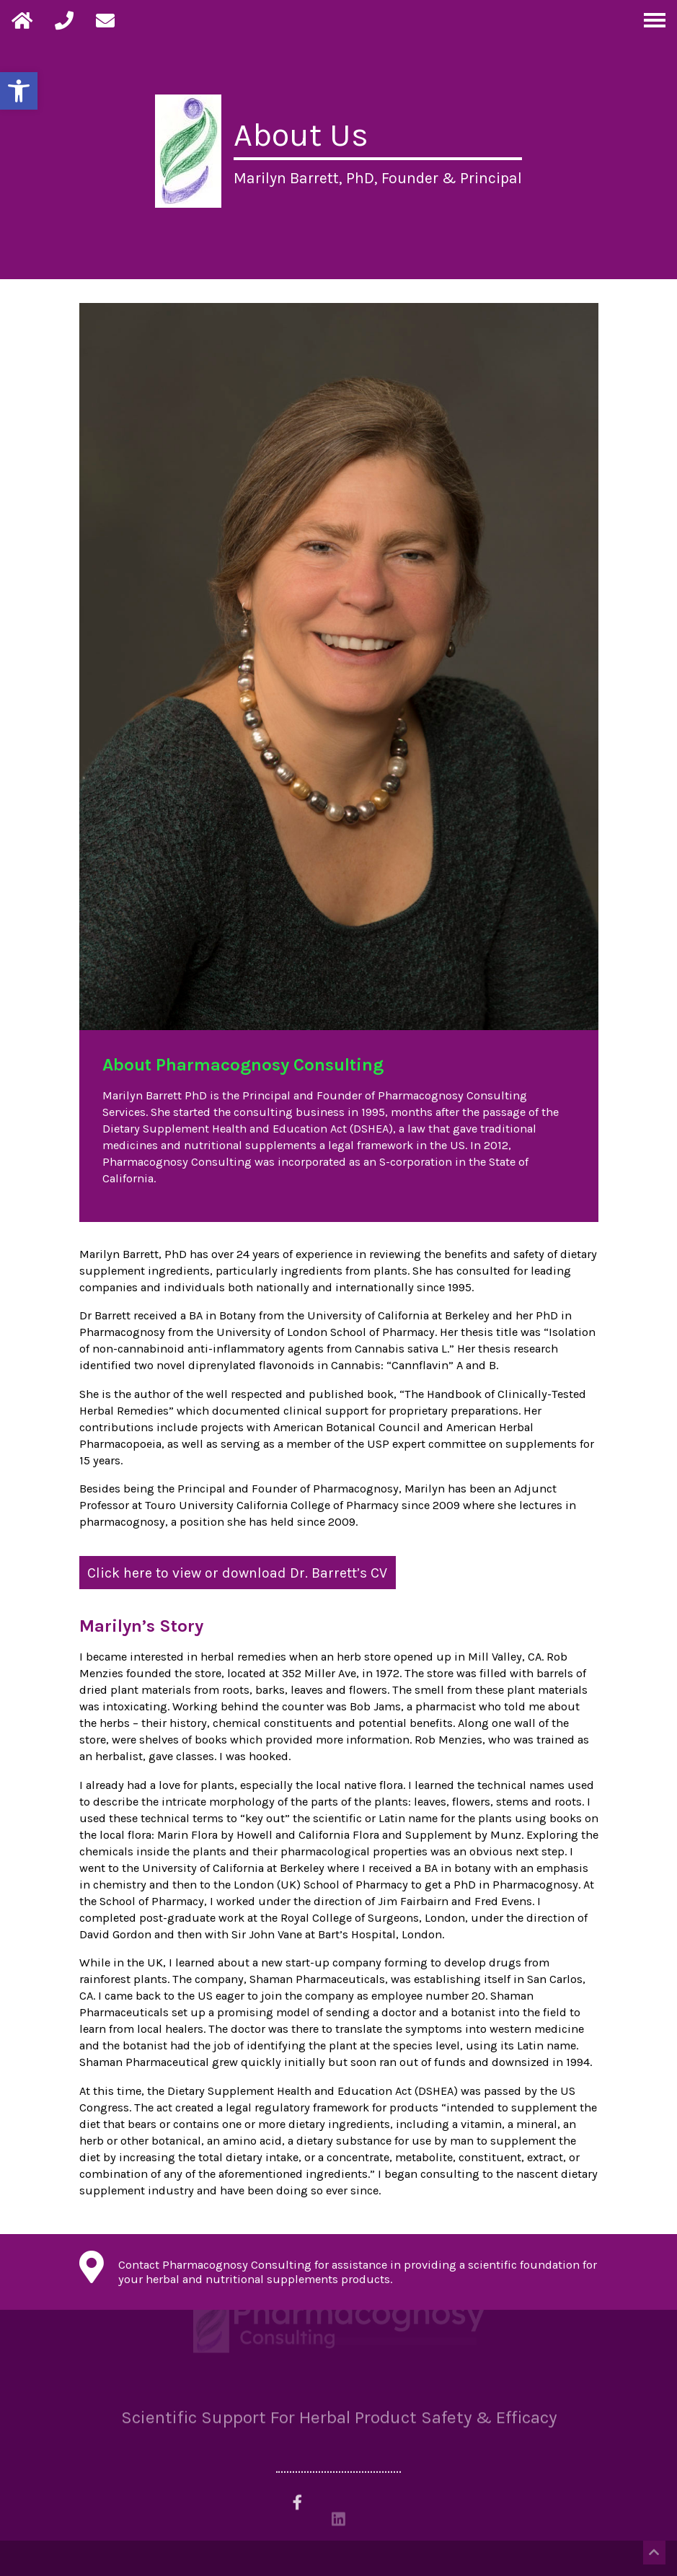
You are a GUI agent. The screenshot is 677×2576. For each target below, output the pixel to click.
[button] (18, 91)
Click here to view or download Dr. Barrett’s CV (237, 1572)
